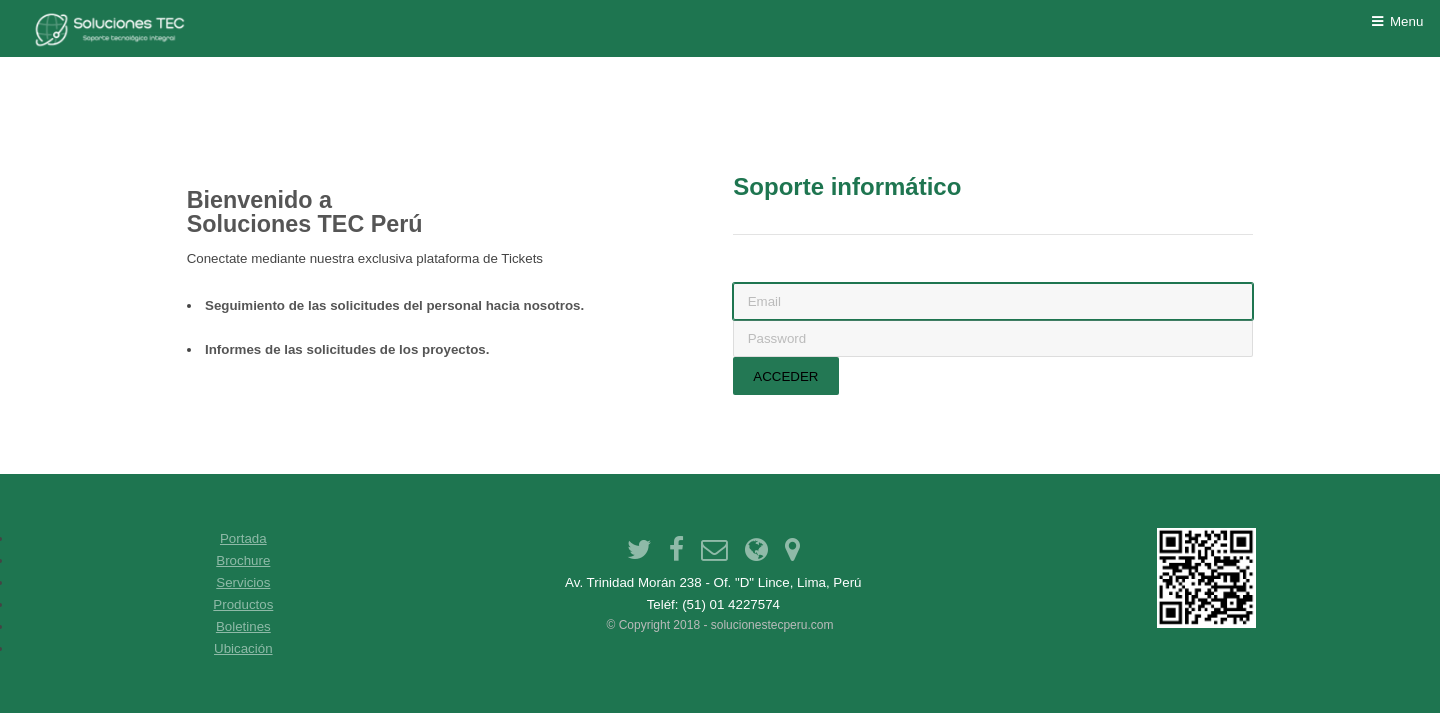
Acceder (785, 376)
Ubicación (243, 648)
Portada (243, 538)
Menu (1406, 21)
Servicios (243, 582)
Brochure (243, 560)
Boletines (243, 626)
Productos (243, 604)
